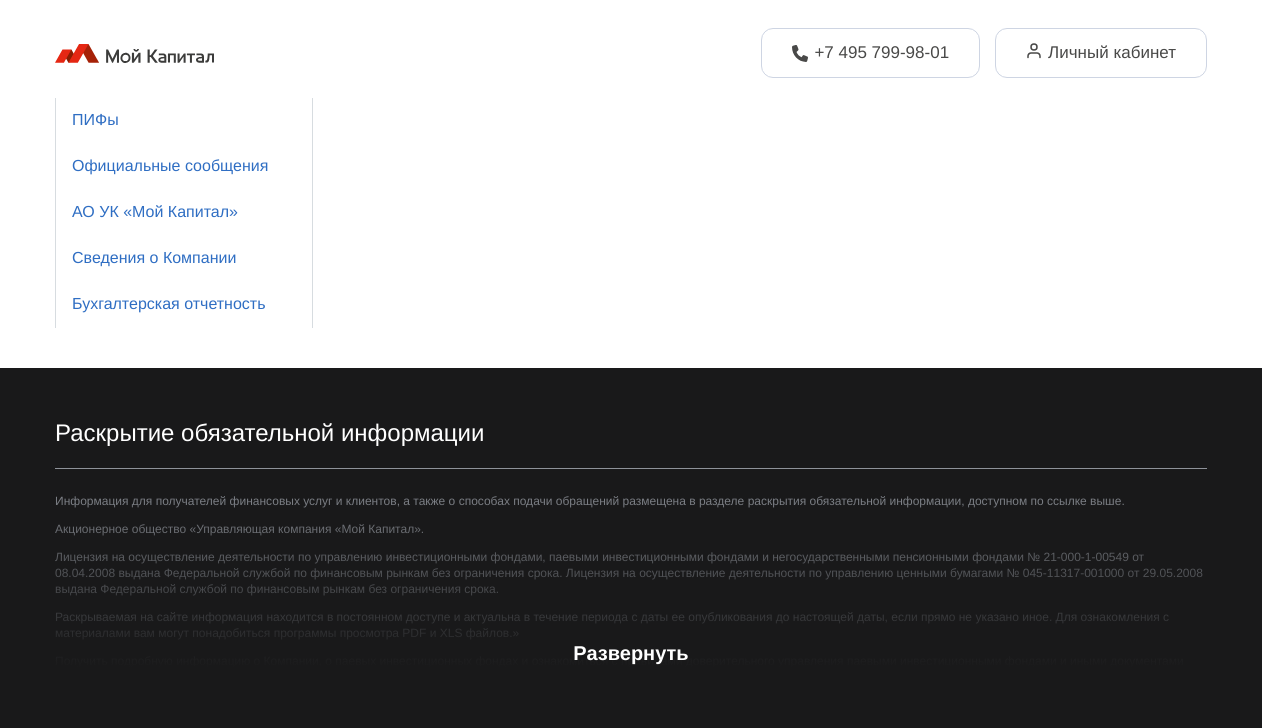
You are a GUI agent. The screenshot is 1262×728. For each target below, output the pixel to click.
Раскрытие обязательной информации (269, 433)
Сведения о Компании (154, 258)
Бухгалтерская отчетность (168, 304)
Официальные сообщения (170, 166)
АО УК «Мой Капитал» (155, 212)
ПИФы (95, 120)
